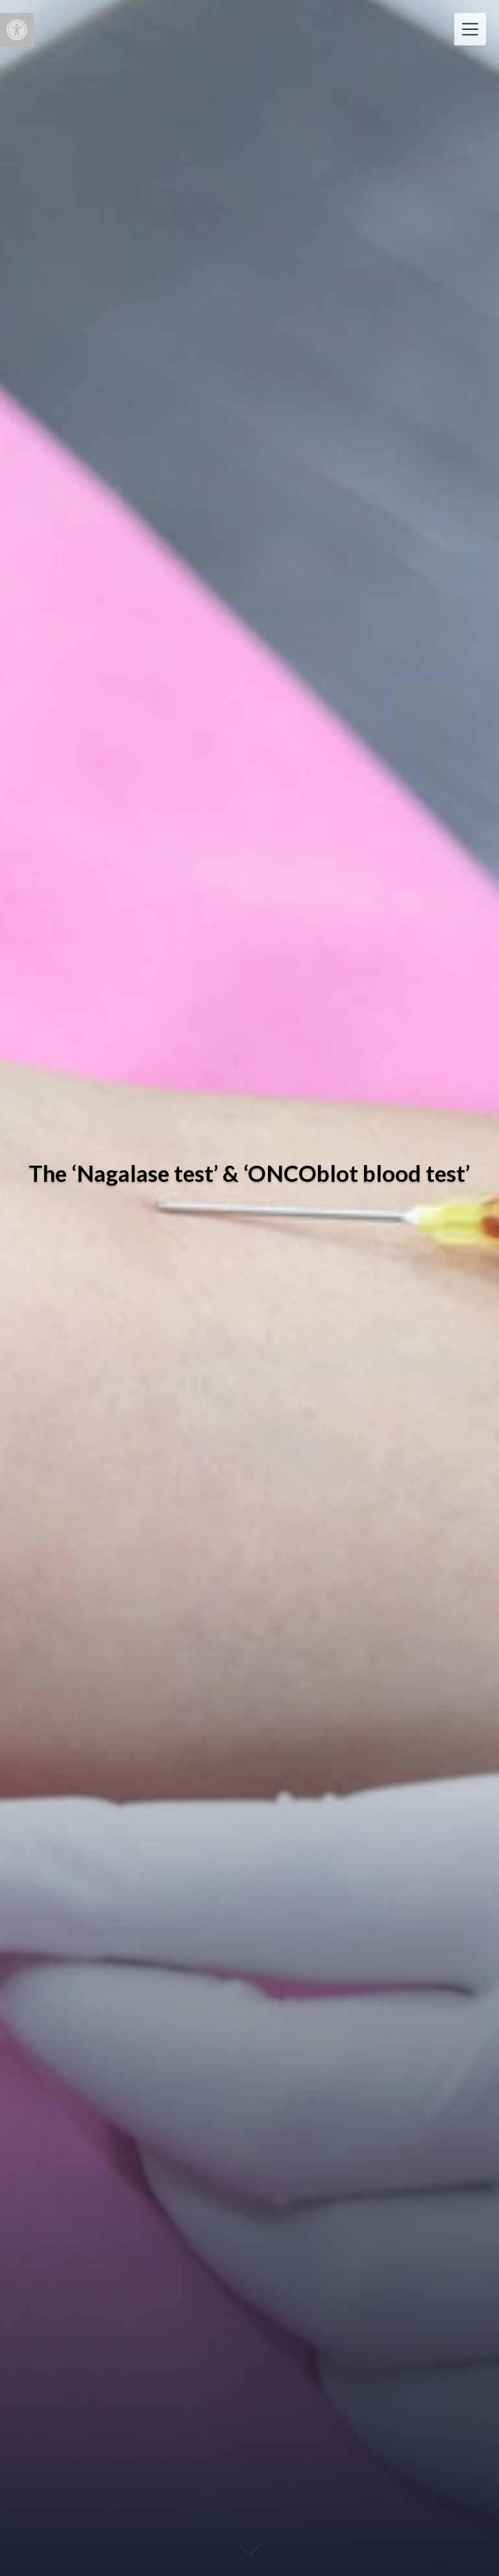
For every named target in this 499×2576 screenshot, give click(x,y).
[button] (17, 30)
